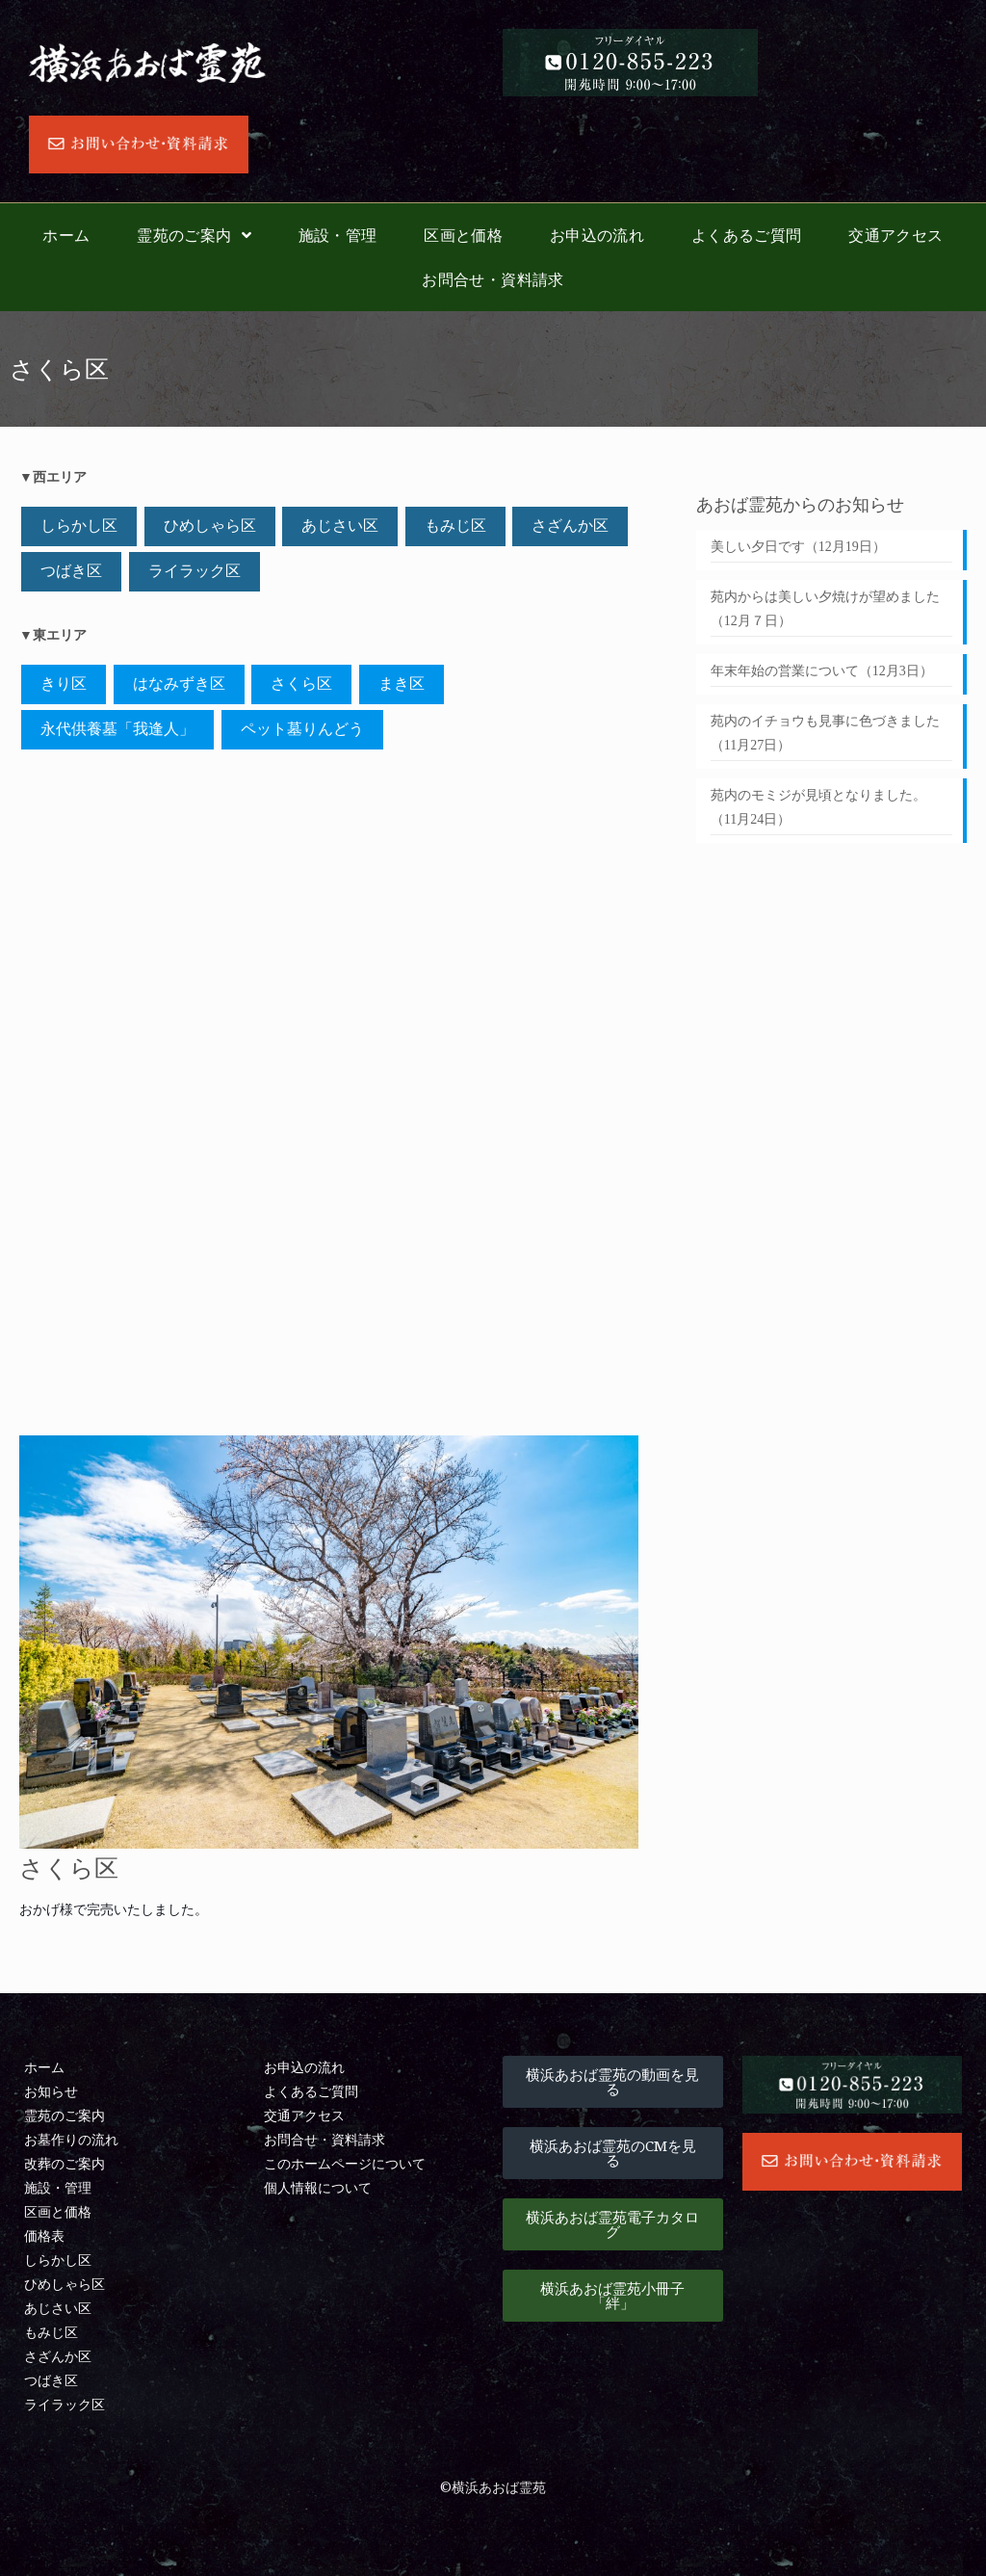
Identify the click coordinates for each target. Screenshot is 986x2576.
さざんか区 (570, 525)
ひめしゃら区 (210, 525)
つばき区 (71, 571)
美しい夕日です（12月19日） (798, 546)
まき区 (401, 683)
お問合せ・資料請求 (493, 279)
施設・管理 (337, 235)
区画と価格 (463, 235)
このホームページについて (345, 2164)
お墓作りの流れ (71, 2140)
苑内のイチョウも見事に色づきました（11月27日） (825, 733)
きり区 (63, 683)
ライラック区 (194, 571)
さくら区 (301, 683)
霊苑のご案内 (194, 235)
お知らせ (51, 2092)
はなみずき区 (179, 683)
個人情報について (318, 2188)
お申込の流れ (597, 235)
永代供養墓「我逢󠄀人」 (117, 729)
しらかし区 (78, 525)
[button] (613, 2082)
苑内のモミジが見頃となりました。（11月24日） (818, 807)
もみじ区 (455, 525)
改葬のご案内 (64, 2164)
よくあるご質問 (746, 235)
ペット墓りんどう (302, 729)
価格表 (44, 2236)
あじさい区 (339, 525)
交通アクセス (895, 235)
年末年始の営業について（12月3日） (822, 671)
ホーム (66, 235)
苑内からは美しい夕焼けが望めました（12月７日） (825, 609)
